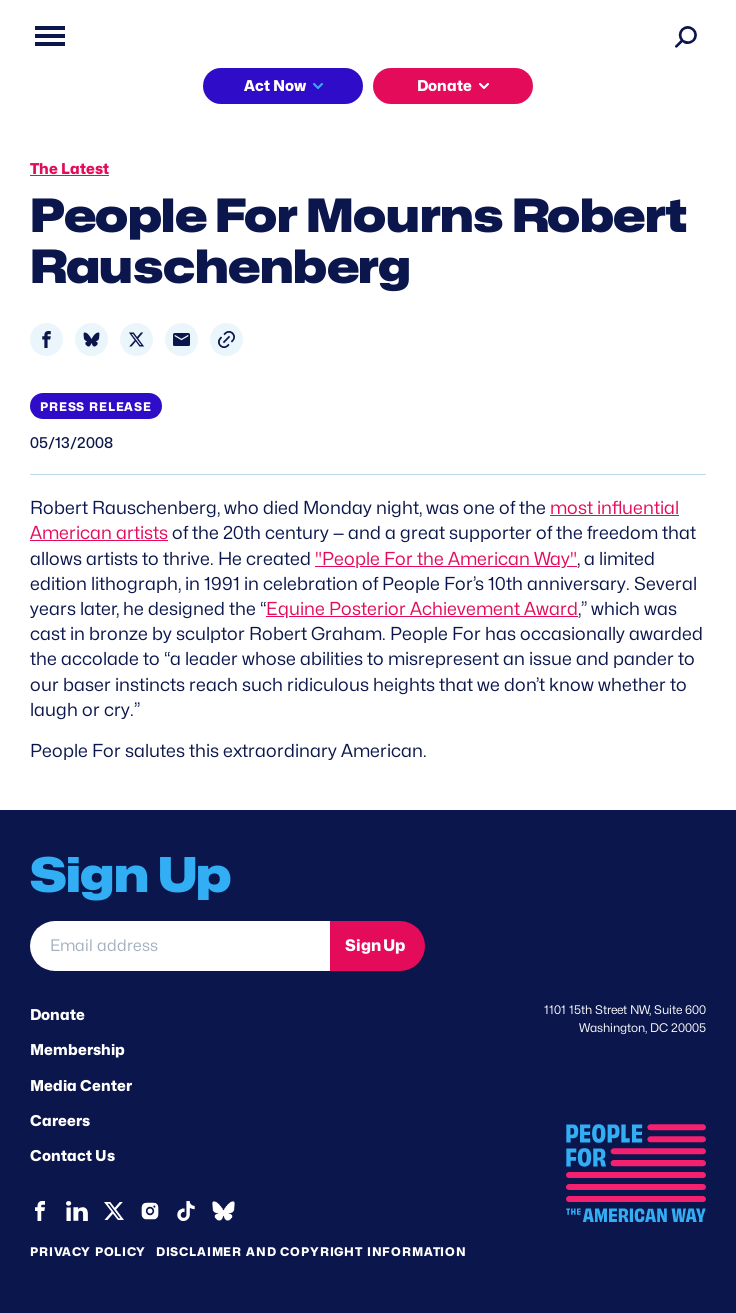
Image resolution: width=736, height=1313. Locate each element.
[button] (226, 339)
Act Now (275, 86)
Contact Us (72, 1156)
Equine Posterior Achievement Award (422, 608)
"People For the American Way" (446, 558)
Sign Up (375, 945)
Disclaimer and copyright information (311, 1251)
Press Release (96, 406)
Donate (444, 86)
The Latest (69, 169)
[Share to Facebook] (46, 339)
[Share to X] (136, 339)
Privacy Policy (88, 1251)
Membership (77, 1050)
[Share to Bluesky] (91, 339)
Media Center (81, 1086)
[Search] (686, 36)
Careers (60, 1121)
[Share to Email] (181, 339)
